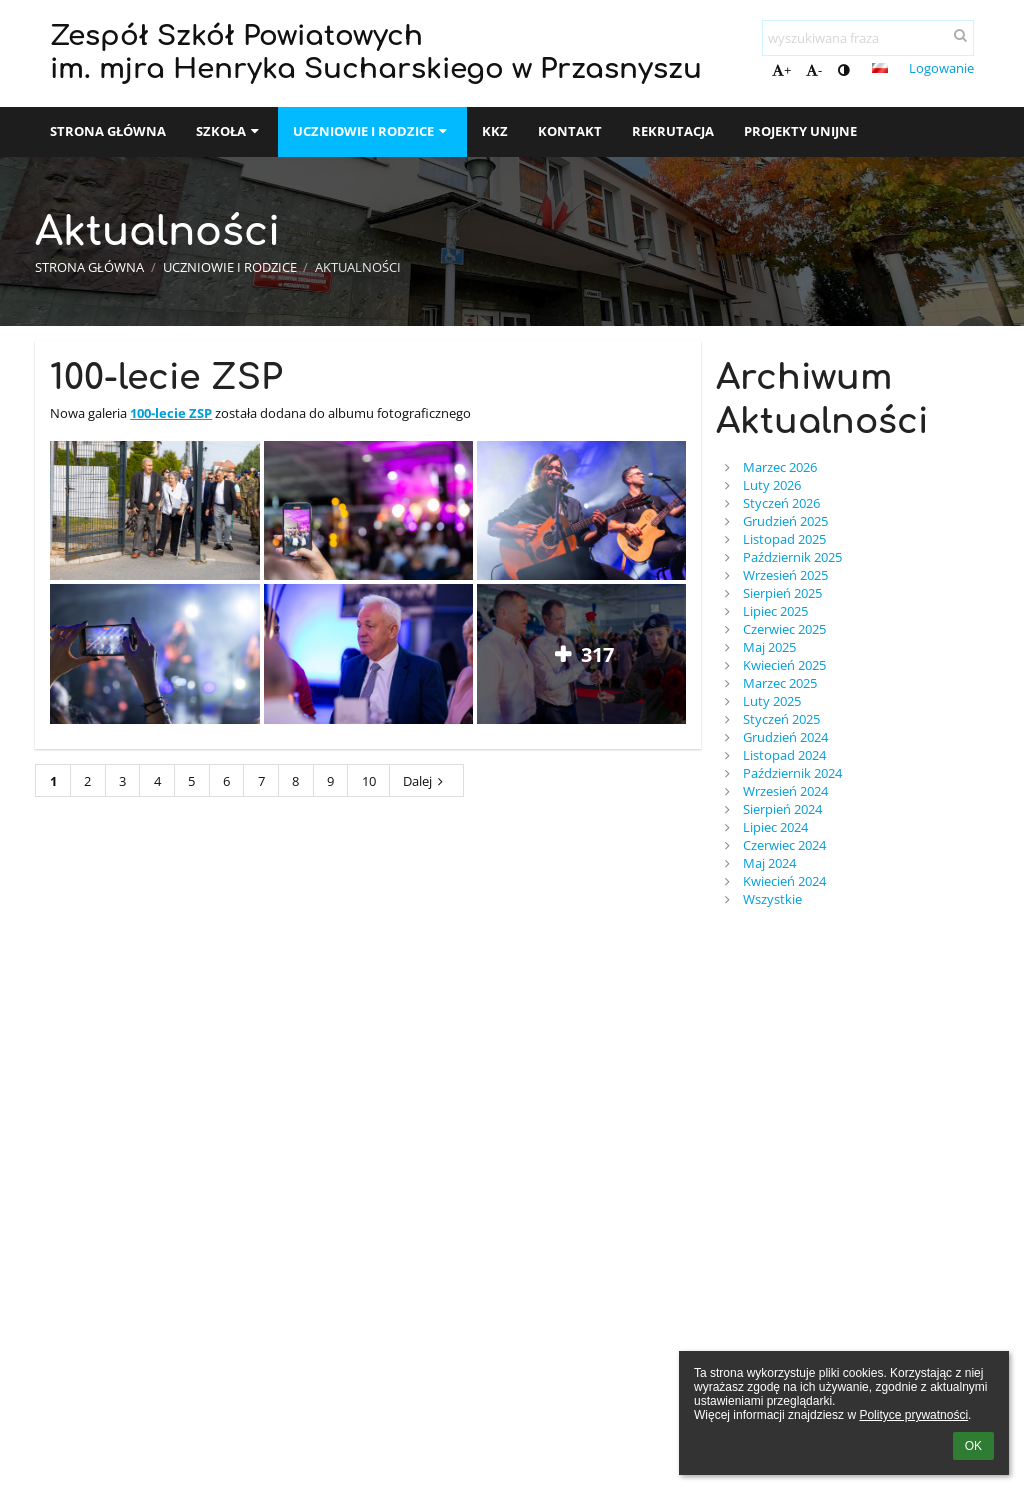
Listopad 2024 (784, 755)
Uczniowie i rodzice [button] (372, 131)
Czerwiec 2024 (784, 845)
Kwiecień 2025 (784, 665)
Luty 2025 (772, 701)
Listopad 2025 (784, 539)
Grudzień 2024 (785, 737)
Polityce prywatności (913, 1415)
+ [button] (781, 70)
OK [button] (973, 1446)
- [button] (814, 70)
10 (369, 781)
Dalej (426, 781)
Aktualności (358, 267)
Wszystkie (772, 899)
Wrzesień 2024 (785, 791)
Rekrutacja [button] (673, 131)
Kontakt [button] (570, 131)
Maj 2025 (769, 647)
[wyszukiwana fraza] (868, 38)
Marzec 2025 (780, 683)
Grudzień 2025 (785, 521)
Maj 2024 (769, 863)
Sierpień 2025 (782, 593)
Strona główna (89, 267)
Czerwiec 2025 (784, 629)
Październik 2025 (792, 557)
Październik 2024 (792, 773)
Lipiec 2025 (775, 611)
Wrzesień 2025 (785, 575)
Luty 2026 (772, 485)
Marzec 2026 (780, 467)
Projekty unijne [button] (800, 131)
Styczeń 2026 (781, 503)
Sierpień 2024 (782, 809)
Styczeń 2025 (781, 719)
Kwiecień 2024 (784, 881)
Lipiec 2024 (775, 827)
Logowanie (941, 68)
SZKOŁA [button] (229, 131)
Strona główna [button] (108, 131)
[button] (880, 68)
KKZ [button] (495, 131)
